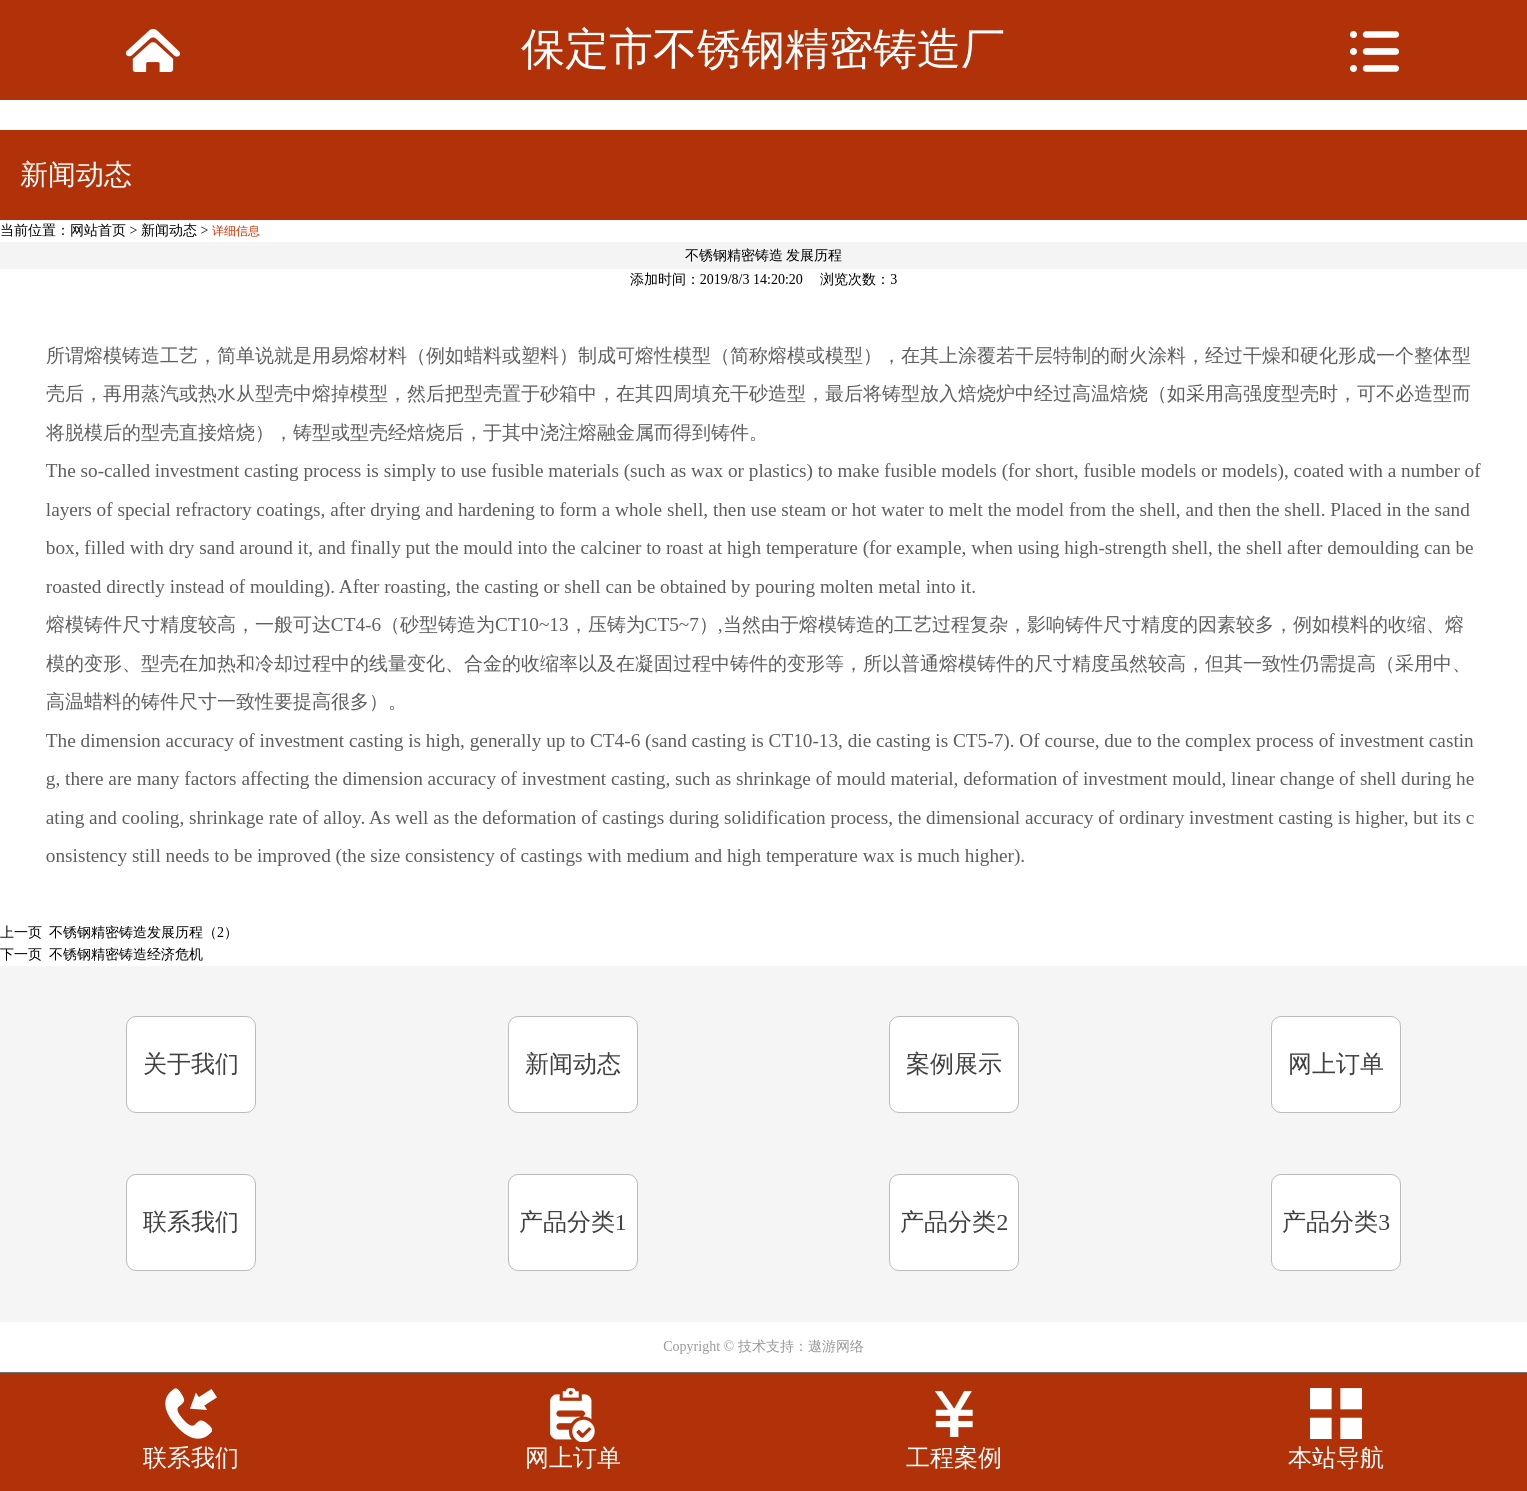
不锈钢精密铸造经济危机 (126, 954)
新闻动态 (169, 230)
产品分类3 (1336, 1222)
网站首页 (98, 230)
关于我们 (191, 1064)
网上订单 (1336, 1064)
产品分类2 (954, 1222)
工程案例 (954, 1458)
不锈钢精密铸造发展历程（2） (143, 932)
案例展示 (954, 1064)
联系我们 (191, 1222)
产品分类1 (573, 1222)
